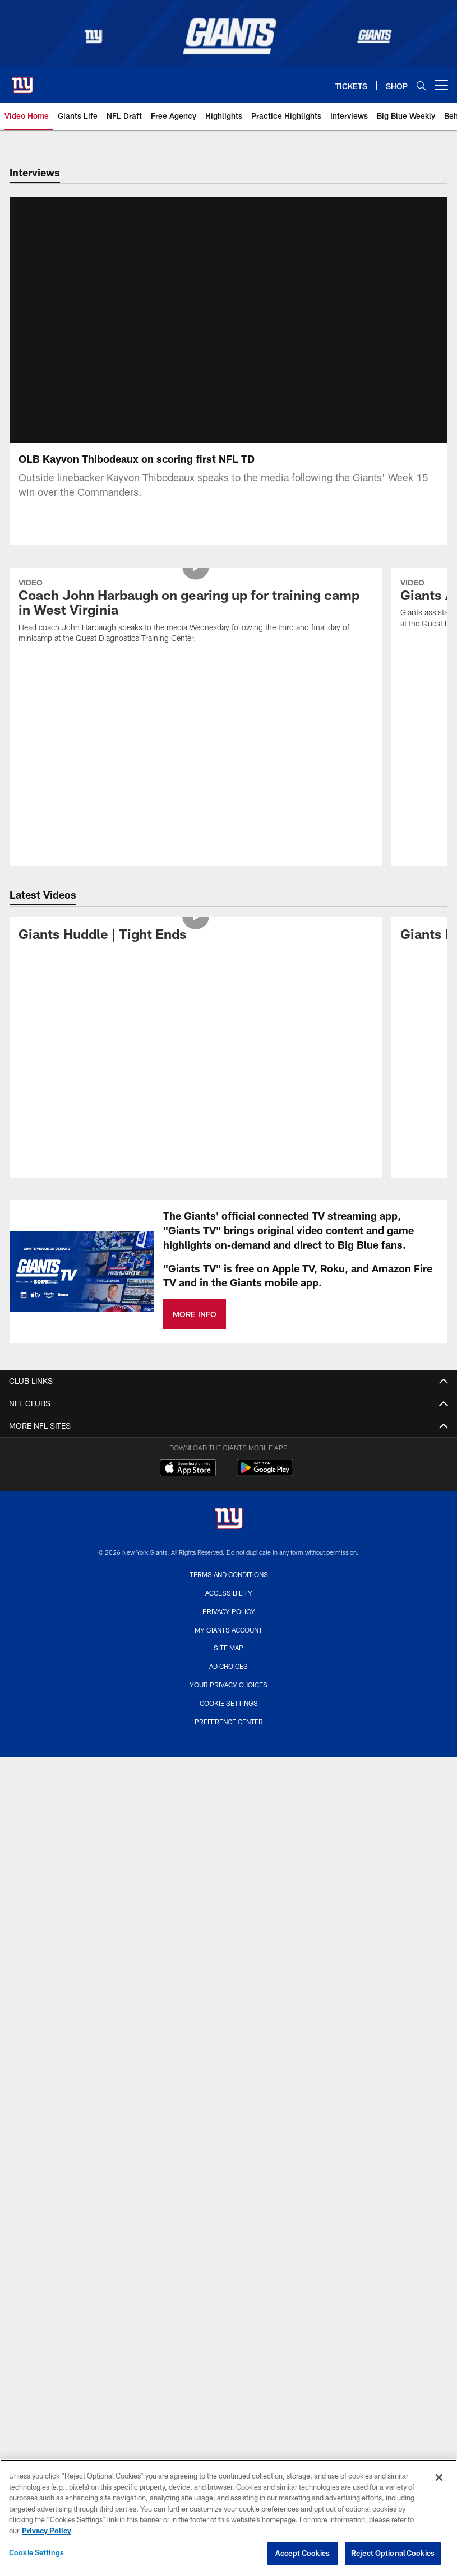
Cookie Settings (229, 1717)
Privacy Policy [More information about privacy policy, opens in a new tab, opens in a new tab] (46, 2530)
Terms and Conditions (229, 1588)
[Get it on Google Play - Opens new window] (265, 1486)
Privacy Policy (228, 1625)
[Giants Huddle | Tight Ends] (195, 949)
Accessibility (228, 1606)
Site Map (228, 1661)
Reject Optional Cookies (393, 2553)
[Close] (439, 2477)
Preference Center (229, 1735)
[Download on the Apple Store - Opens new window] (187, 1482)
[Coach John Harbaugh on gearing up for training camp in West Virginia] (195, 626)
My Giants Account (228, 1643)
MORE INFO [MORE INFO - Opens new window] (194, 1327)
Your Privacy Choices (228, 1698)
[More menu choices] (441, 85)
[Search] (421, 85)
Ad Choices (228, 1680)
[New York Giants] (229, 1533)
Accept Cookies (302, 2553)
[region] (228, 2517)
